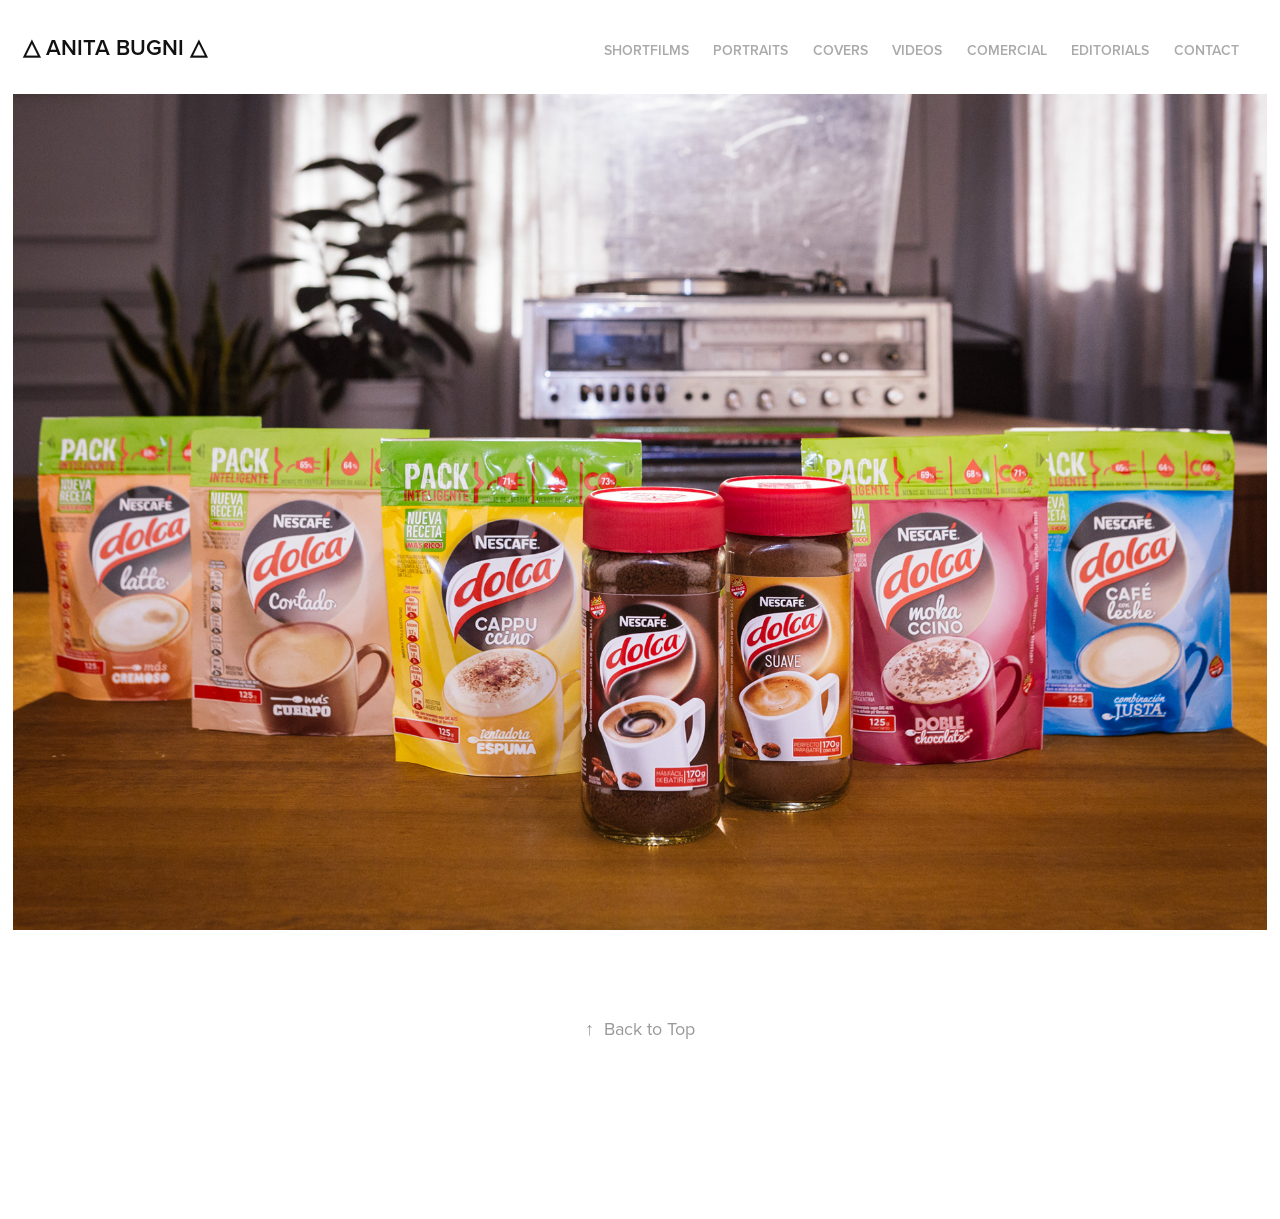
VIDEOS (917, 50)
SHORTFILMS (646, 50)
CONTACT (1206, 50)
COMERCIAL (1007, 50)
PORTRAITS (750, 50)
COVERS (840, 50)
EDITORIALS (1110, 50)
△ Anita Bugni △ (115, 47)
